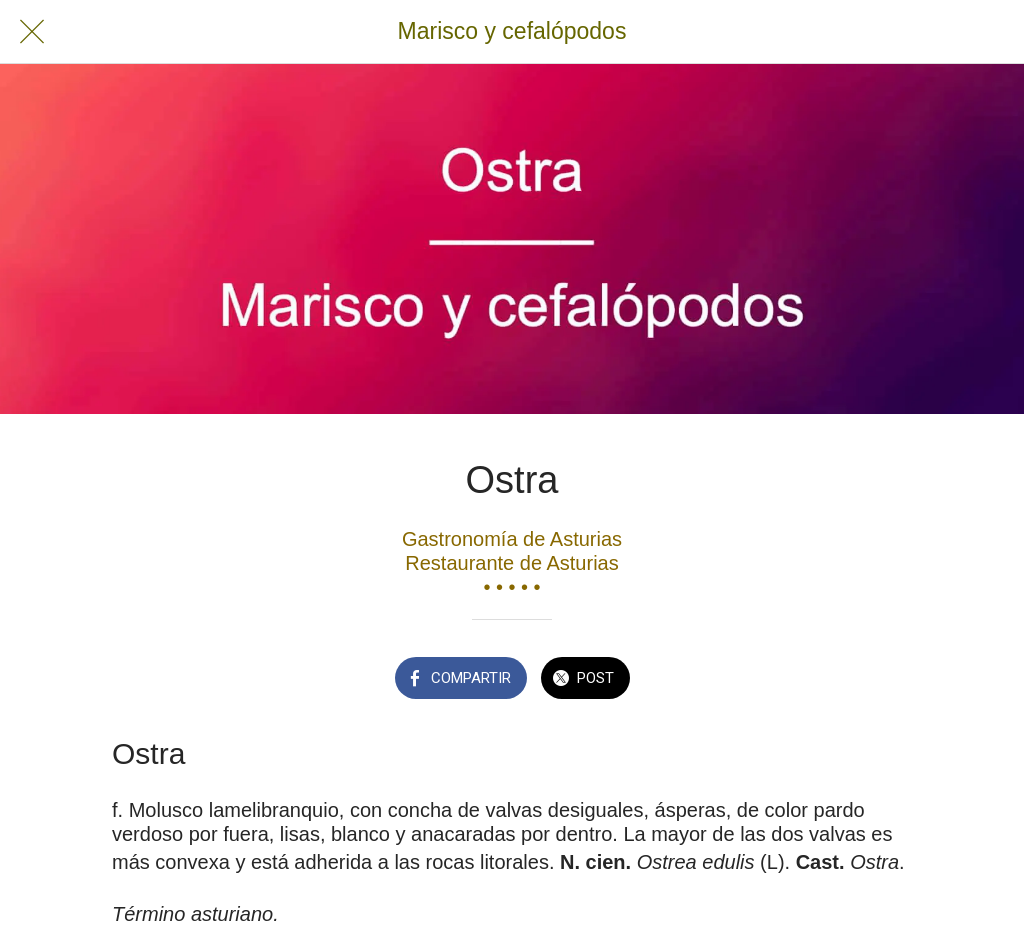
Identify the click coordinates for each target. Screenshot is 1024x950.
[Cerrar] (32, 32)
